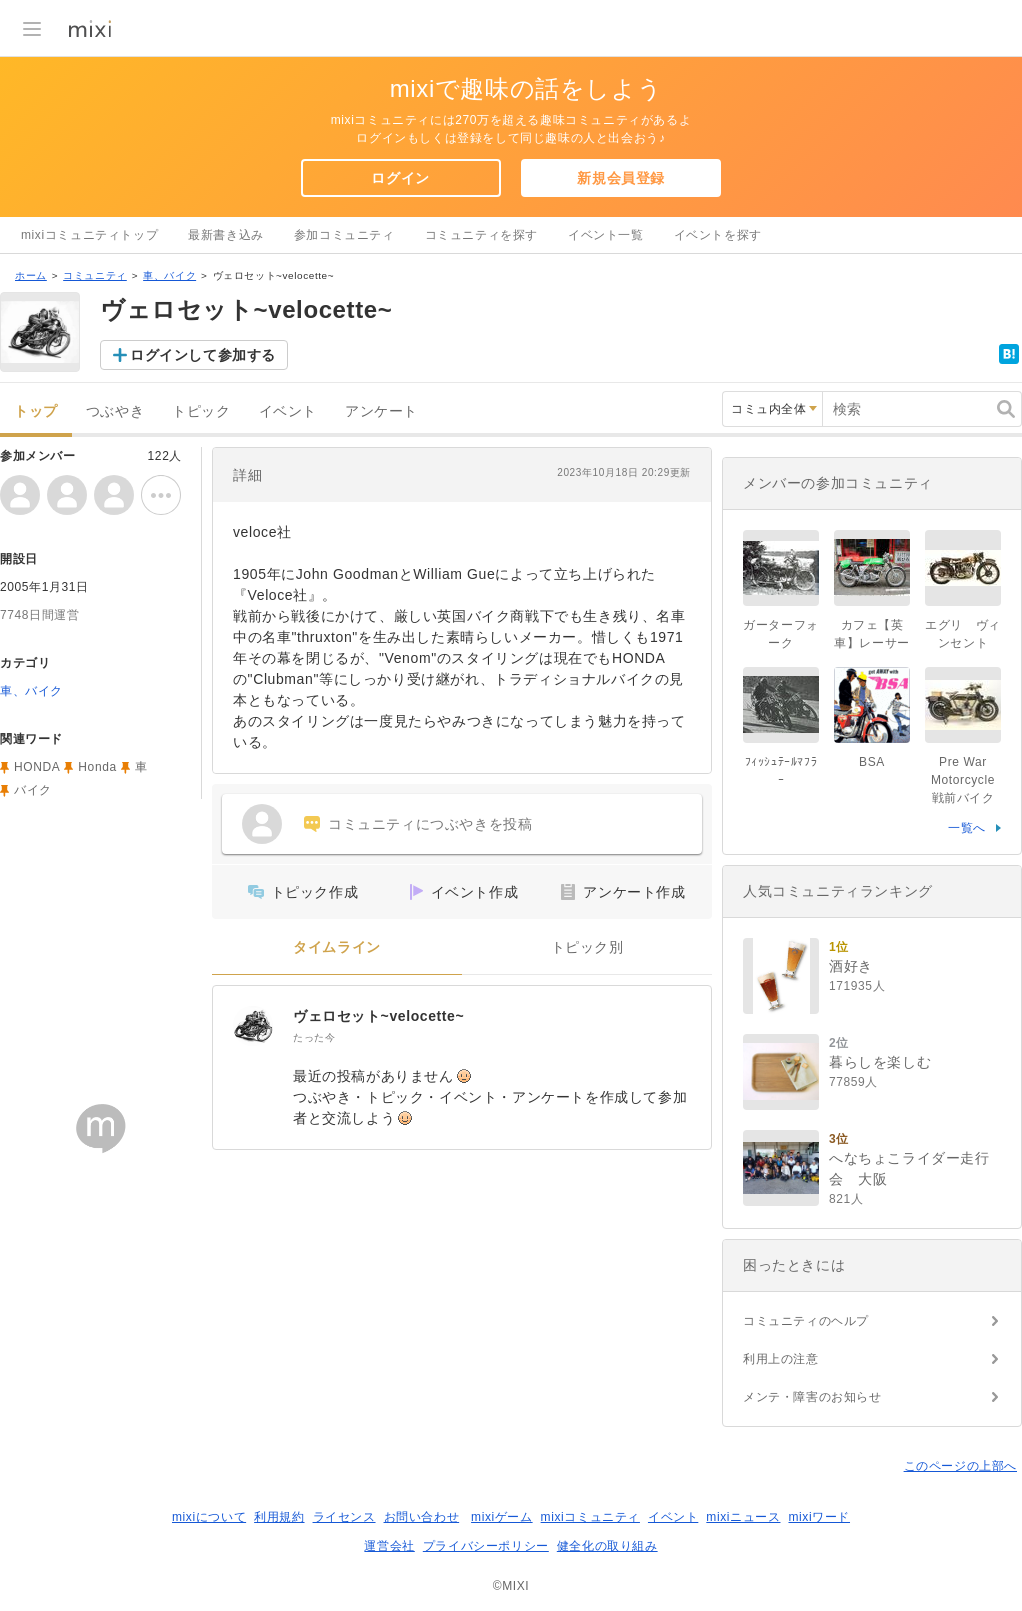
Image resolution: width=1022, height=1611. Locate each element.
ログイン (400, 178)
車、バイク (169, 275)
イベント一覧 (606, 235)
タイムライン (337, 947)
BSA (872, 762)
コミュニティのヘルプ (806, 1321)
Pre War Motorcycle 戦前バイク (969, 780)
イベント (288, 411)
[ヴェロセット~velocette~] (253, 1026)
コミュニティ (95, 275)
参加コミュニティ (344, 235)
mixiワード (819, 1517)
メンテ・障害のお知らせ (812, 1397)
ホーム (31, 275)
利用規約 (279, 1517)
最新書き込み (226, 235)
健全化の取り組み (607, 1546)
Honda (97, 767)
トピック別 (587, 947)
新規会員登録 (621, 178)
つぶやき (115, 411)
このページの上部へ (960, 1466)
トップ (36, 411)
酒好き (851, 966)
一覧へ (967, 828)
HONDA (37, 767)
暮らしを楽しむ (880, 1062)
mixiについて (209, 1517)
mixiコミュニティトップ (89, 235)
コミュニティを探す (481, 235)
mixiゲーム (502, 1517)
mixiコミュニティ (590, 1517)
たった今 (314, 1037)
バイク (33, 790)
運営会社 (389, 1546)
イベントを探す (718, 235)
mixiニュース (743, 1517)
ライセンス (344, 1517)
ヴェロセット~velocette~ (378, 1016)
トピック (201, 411)
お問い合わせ (422, 1517)
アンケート (381, 411)
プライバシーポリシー (486, 1546)
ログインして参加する (203, 355)
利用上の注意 (781, 1359)
